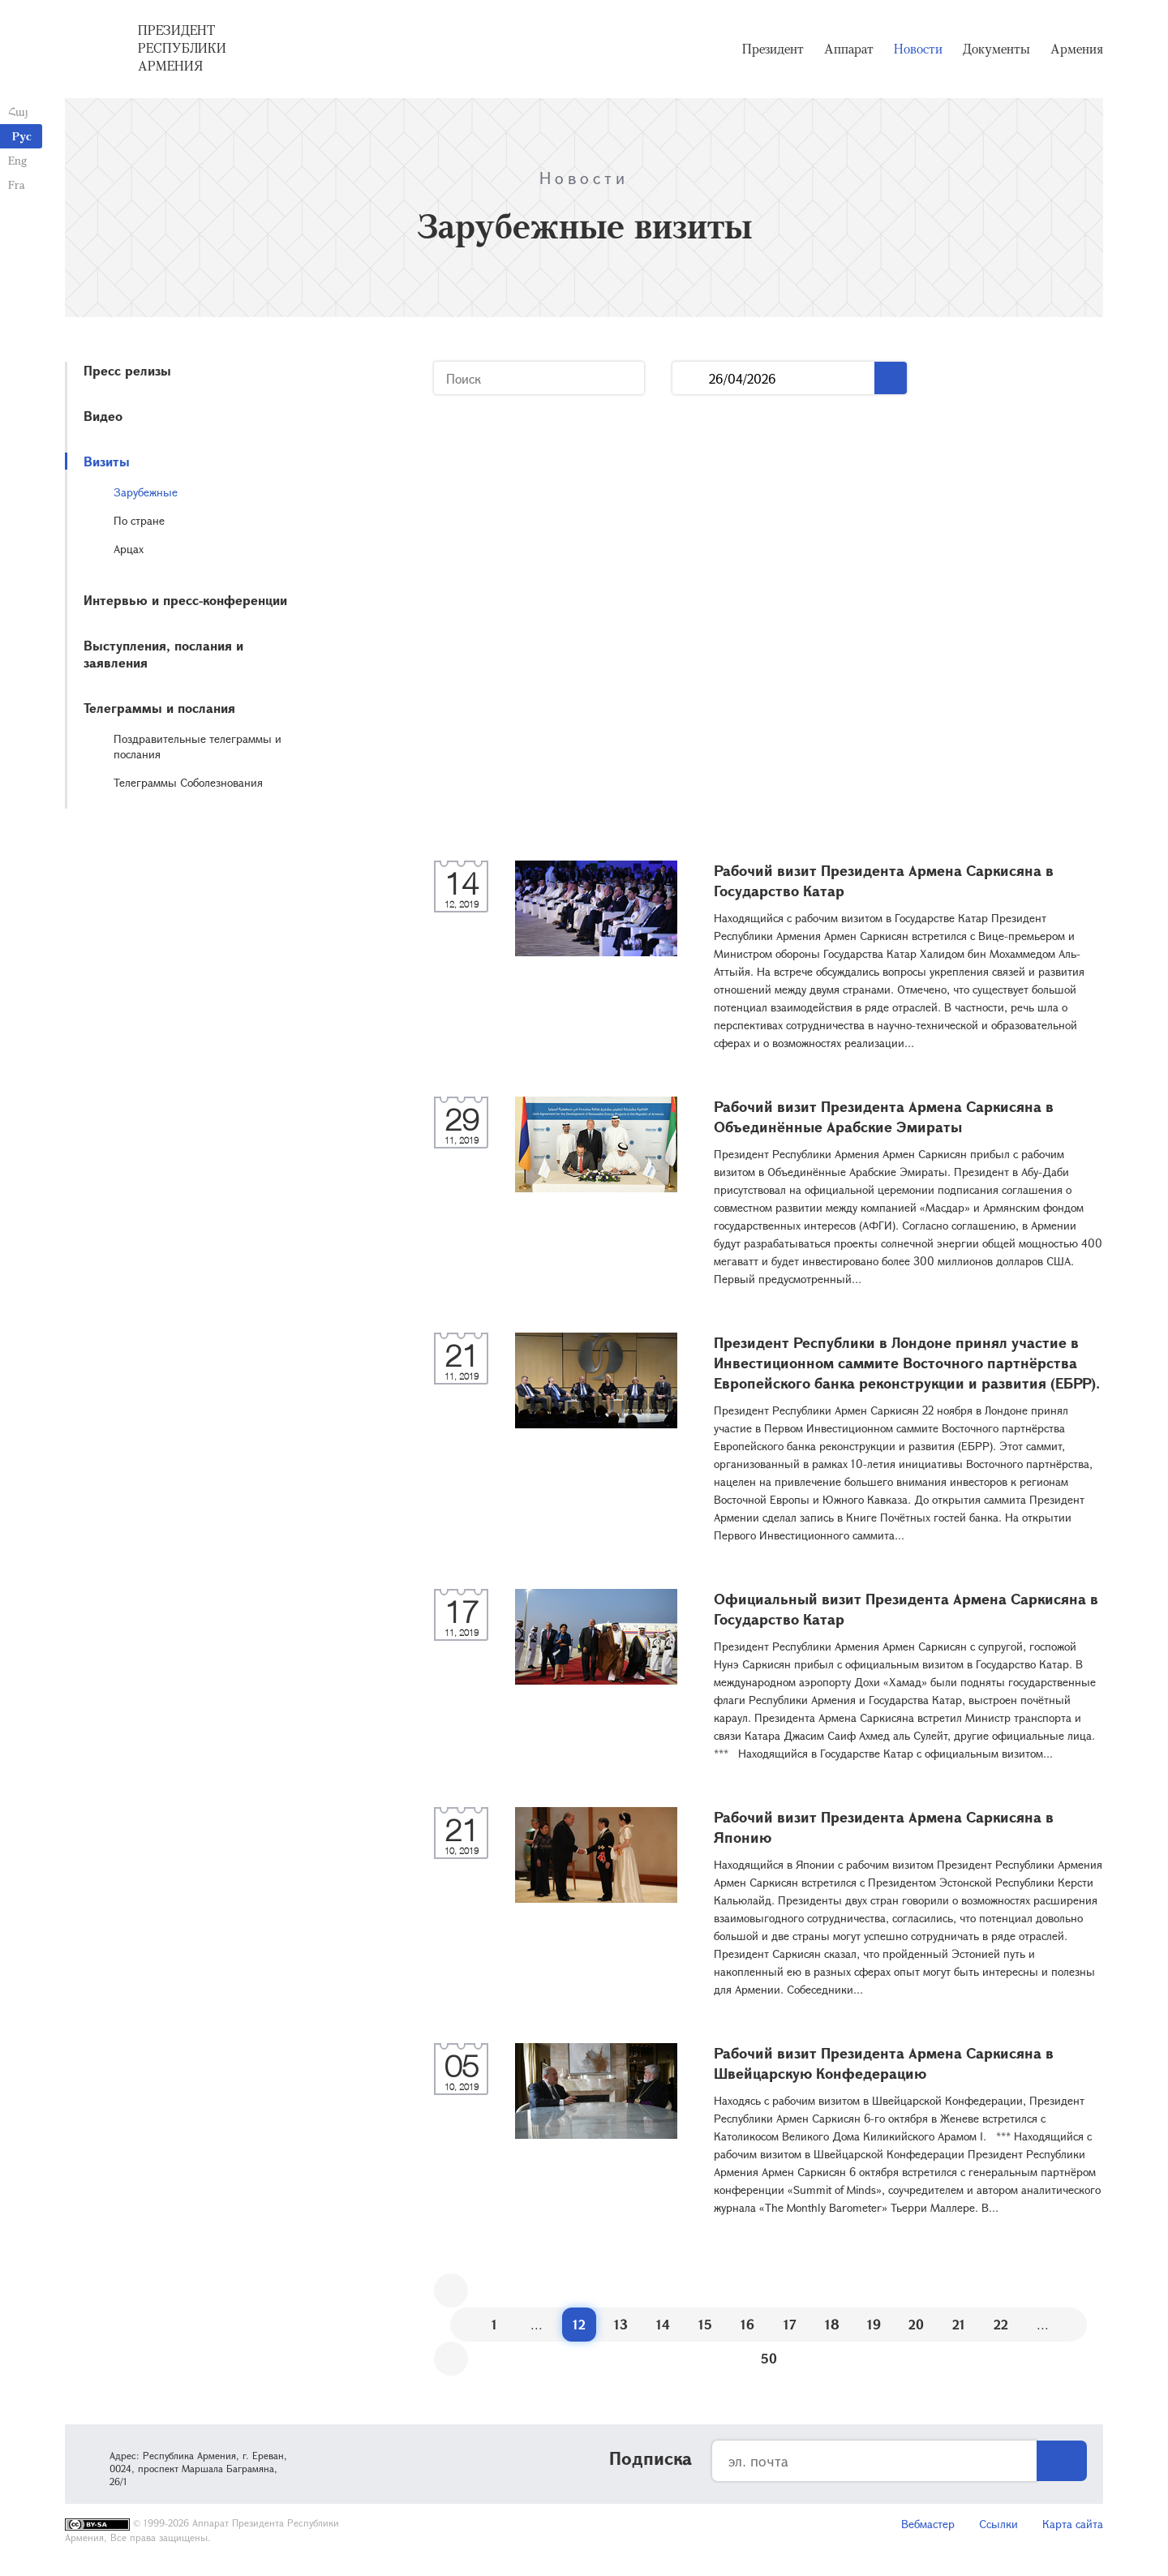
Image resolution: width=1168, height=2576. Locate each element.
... (691, 378)
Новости (918, 49)
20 (916, 2324)
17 (790, 2324)
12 (579, 2324)
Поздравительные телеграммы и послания (197, 746)
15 (705, 2324)
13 (621, 2324)
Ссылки (998, 2523)
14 (663, 2324)
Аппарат (849, 49)
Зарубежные (146, 492)
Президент (773, 49)
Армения (1076, 49)
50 (769, 2358)
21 (958, 2324)
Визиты (107, 461)
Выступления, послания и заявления (163, 654)
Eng (17, 160)
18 (832, 2324)
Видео (103, 415)
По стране (139, 520)
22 (1001, 2324)
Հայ (18, 111)
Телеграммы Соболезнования (188, 782)
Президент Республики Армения (182, 48)
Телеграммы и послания (159, 707)
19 (874, 2324)
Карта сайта (1072, 2523)
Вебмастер (928, 2523)
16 (747, 2324)
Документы (996, 49)
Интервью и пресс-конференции (185, 599)
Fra (16, 184)
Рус (22, 136)
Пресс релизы (127, 370)
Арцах (129, 548)
